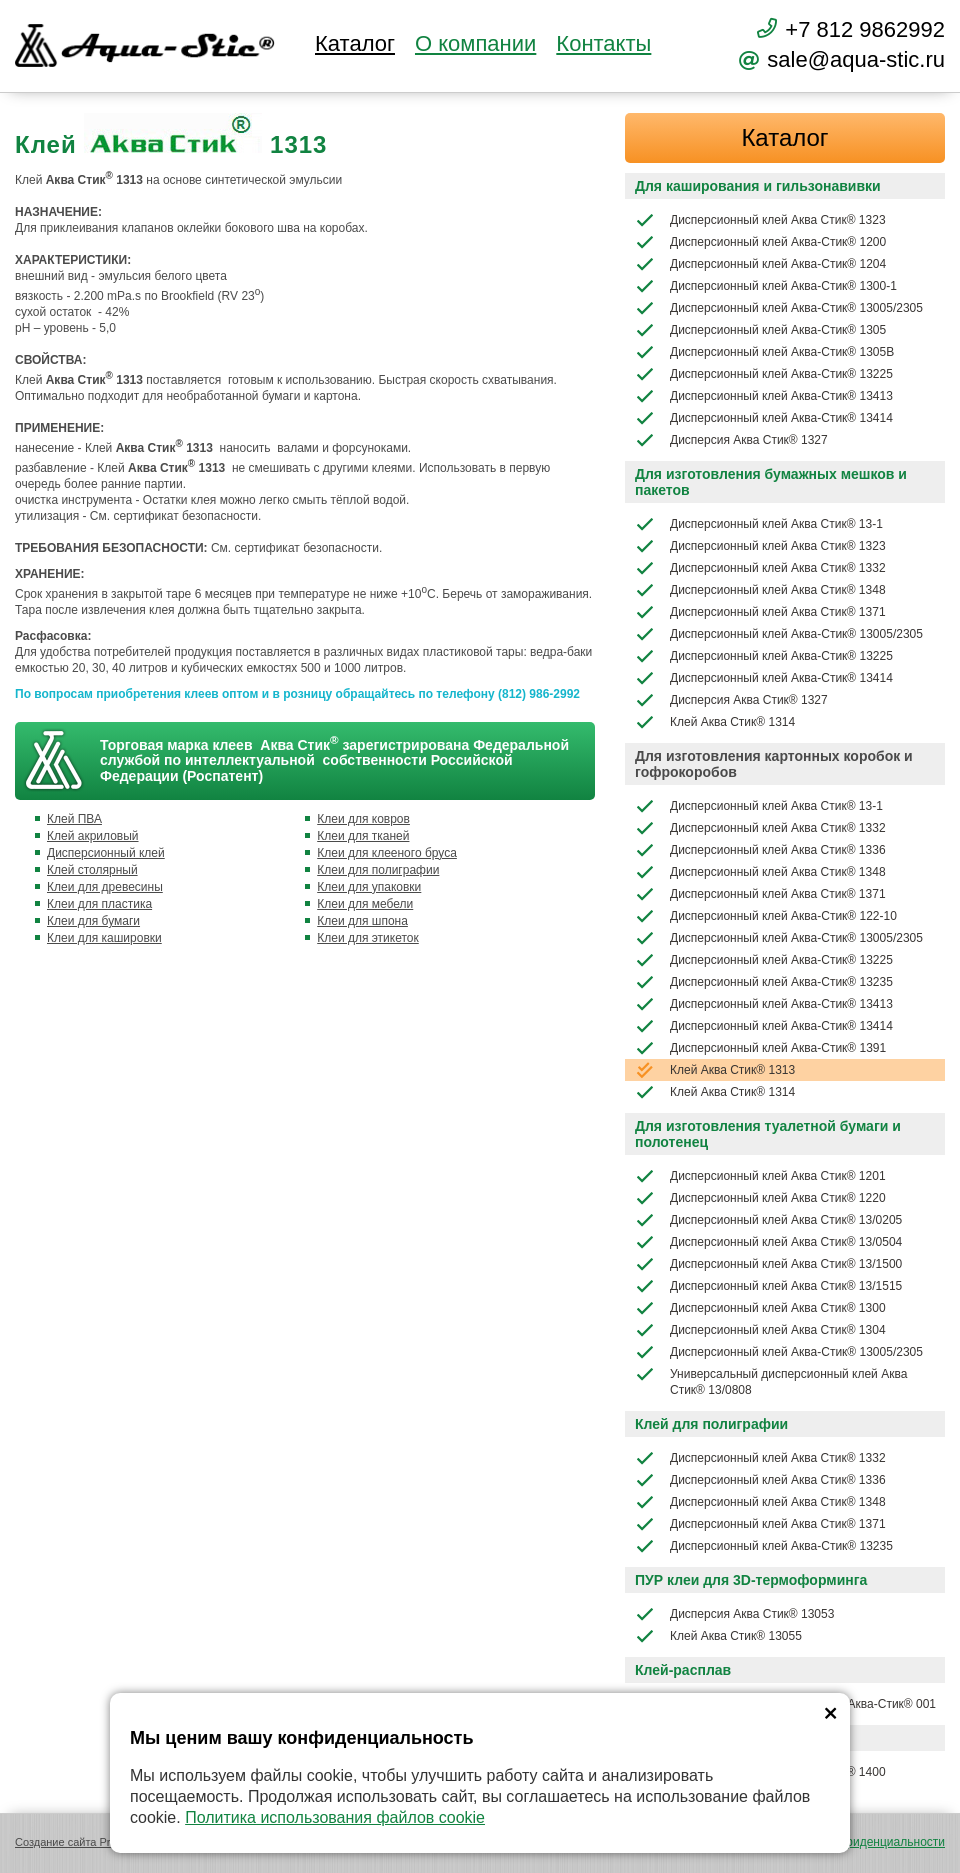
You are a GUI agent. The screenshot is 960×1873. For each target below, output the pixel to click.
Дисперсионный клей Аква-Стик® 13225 (764, 374)
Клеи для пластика (99, 904)
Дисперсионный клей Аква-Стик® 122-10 (766, 916)
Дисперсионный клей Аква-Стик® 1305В (764, 352)
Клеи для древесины (105, 887)
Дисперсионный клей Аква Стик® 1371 (760, 612)
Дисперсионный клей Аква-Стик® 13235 (764, 982)
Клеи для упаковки (369, 887)
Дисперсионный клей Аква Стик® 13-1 (759, 524)
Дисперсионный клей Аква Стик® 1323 (760, 220)
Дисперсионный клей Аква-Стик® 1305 (760, 330)
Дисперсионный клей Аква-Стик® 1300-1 (766, 286)
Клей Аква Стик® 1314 (715, 722)
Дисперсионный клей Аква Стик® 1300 (760, 1308)
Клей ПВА (74, 819)
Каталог (355, 44)
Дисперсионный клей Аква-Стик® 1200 (760, 242)
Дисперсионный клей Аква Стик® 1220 (760, 1198)
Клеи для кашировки (104, 938)
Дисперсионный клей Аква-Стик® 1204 (760, 264)
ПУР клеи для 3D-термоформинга (751, 1580)
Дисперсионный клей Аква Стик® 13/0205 (768, 1220)
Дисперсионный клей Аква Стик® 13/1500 (768, 1264)
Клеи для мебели (365, 904)
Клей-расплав (683, 1670)
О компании (475, 44)
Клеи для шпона (362, 921)
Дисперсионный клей (106, 853)
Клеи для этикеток (368, 938)
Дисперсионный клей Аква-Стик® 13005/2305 (779, 308)
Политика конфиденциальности (856, 1842)
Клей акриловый (93, 836)
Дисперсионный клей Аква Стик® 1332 (760, 568)
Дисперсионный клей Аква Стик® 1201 (760, 1176)
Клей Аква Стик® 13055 (718, 1636)
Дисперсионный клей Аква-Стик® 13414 (764, 418)
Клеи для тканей (363, 836)
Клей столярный (92, 870)
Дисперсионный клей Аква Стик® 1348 (760, 590)
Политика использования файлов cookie (335, 1817)
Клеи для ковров (363, 819)
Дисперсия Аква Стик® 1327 (731, 440)
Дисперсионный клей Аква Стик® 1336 (760, 850)
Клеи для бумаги (93, 921)
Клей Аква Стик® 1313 (715, 1070)
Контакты (603, 44)
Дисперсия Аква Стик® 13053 (734, 1614)
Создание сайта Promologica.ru (94, 1842)
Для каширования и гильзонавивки (758, 186)
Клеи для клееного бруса (387, 853)
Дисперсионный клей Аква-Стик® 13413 (764, 396)
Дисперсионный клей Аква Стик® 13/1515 (768, 1286)
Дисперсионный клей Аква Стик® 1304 (760, 1330)
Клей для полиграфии (711, 1424)
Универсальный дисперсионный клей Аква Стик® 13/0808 (771, 1380)
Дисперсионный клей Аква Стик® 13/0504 (768, 1242)
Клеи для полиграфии (378, 870)
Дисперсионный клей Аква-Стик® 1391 (760, 1048)
